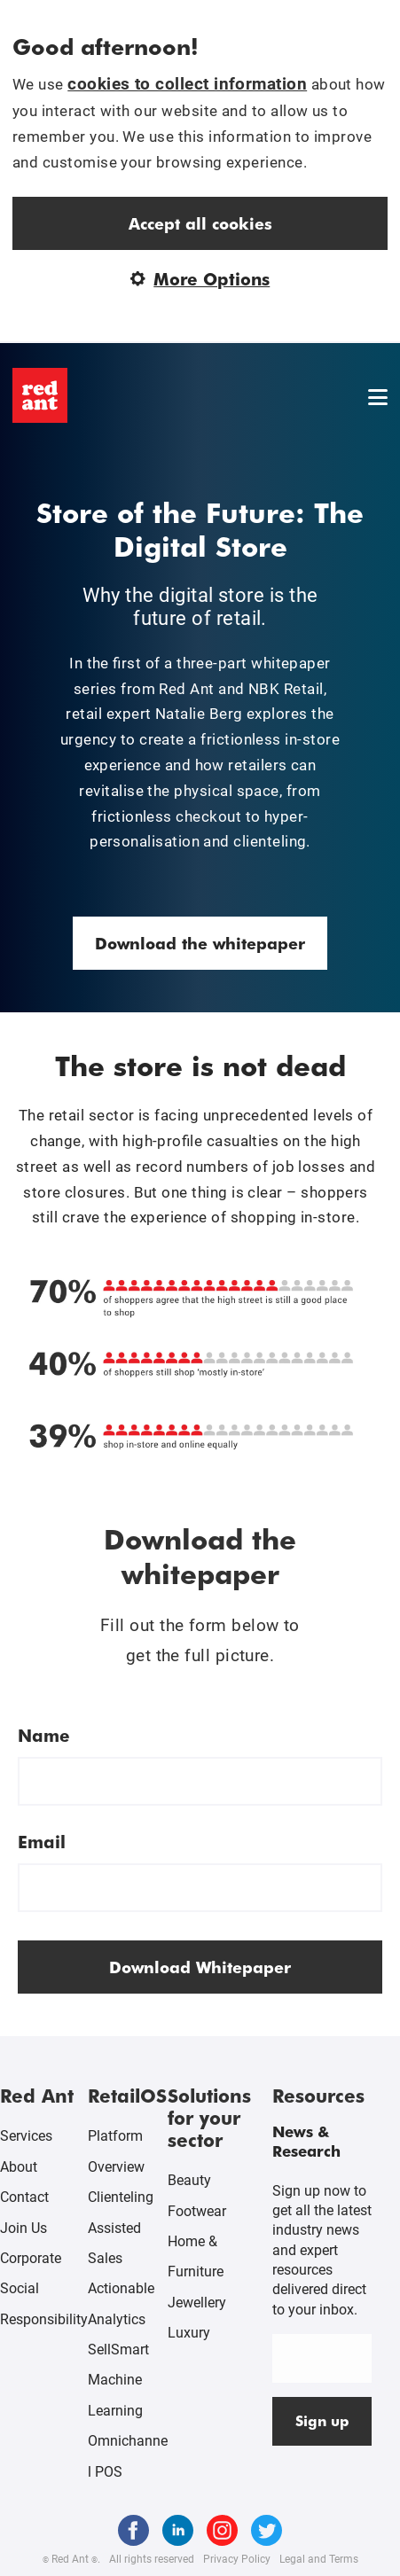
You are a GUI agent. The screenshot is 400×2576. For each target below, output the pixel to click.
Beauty (189, 2180)
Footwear (197, 2211)
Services (26, 2135)
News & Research (306, 2140)
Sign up (322, 2420)
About (18, 2166)
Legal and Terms (318, 2559)
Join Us (23, 2228)
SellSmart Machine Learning (118, 2380)
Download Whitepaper (200, 1966)
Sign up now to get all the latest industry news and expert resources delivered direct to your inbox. (322, 2250)
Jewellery (197, 2302)
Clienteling (120, 2197)
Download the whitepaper (200, 943)
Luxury (189, 2332)
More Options (200, 279)
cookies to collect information (187, 84)
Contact (24, 2197)
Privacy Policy (237, 2559)
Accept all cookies (200, 223)
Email (42, 1842)
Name (44, 1735)
